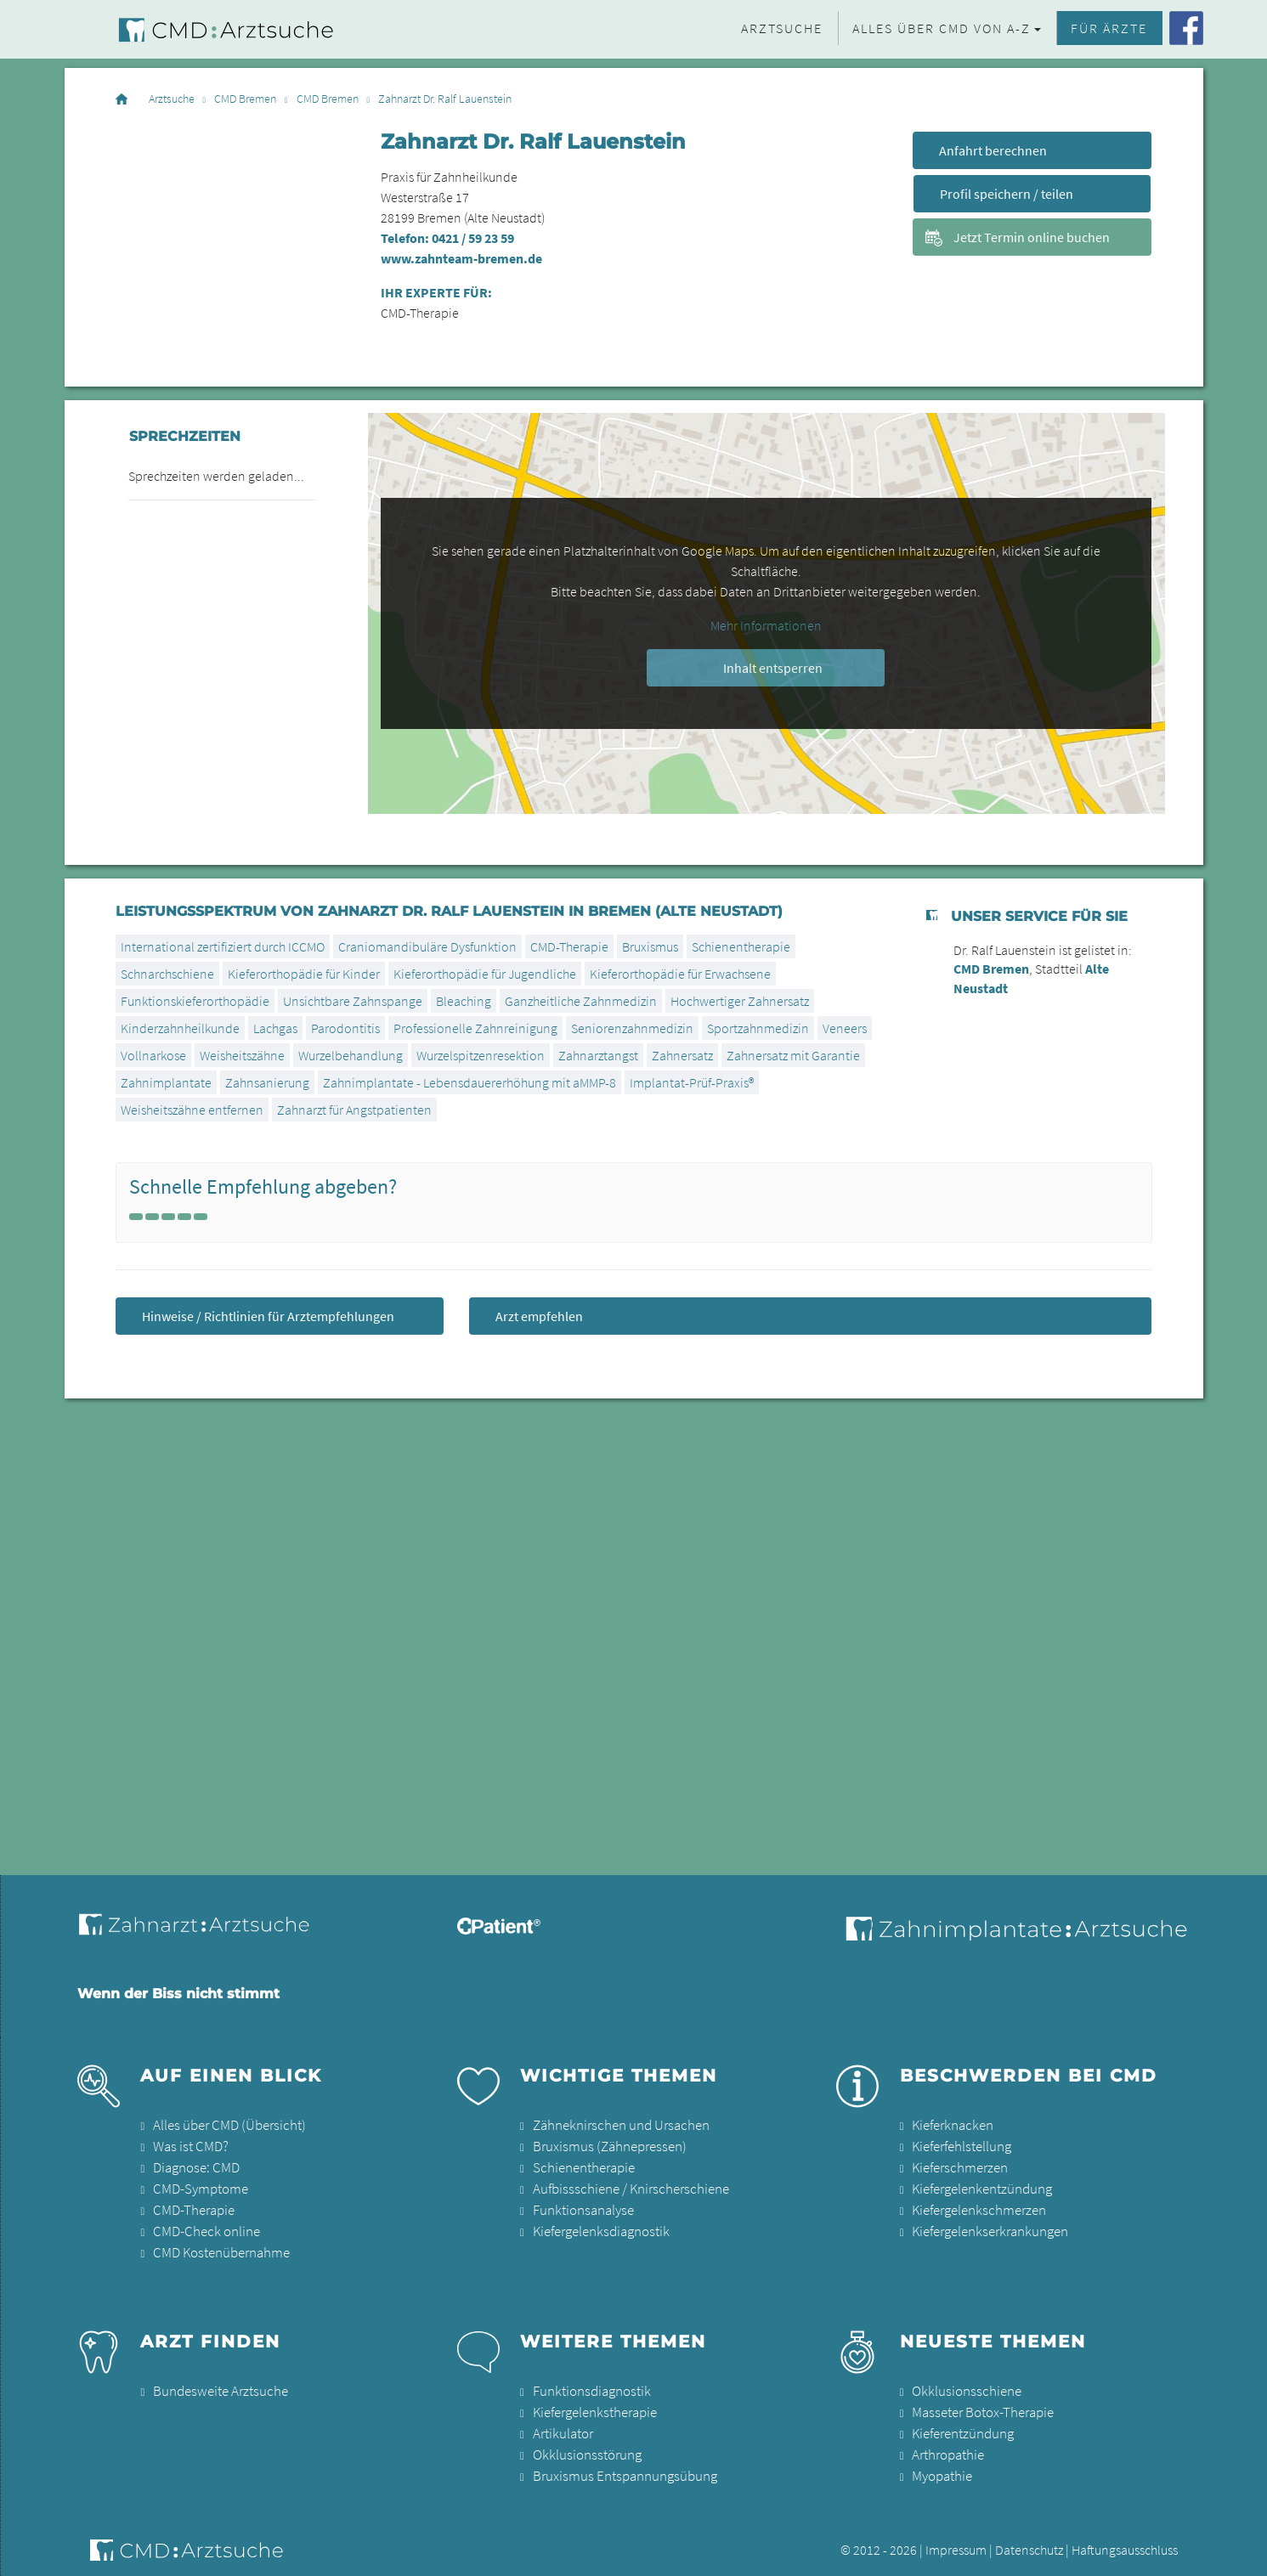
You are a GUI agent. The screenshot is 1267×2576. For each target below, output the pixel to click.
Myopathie (941, 2467)
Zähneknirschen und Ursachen (617, 2125)
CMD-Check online (204, 2227)
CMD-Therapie (192, 2207)
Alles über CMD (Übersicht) (225, 2125)
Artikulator (562, 2426)
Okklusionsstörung (584, 2446)
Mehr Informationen (766, 625)
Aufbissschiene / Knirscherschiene (625, 2186)
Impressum (956, 2539)
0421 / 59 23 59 (473, 237)
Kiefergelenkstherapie (593, 2406)
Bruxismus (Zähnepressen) (605, 2146)
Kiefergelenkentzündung (980, 2186)
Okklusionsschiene (963, 2385)
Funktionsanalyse (582, 2207)
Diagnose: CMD (195, 2166)
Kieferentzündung (961, 2426)
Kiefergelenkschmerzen (976, 2207)
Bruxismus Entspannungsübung (620, 2467)
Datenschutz (1029, 2539)
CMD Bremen (245, 99)
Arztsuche (782, 28)
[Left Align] (136, 1216)
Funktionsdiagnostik (590, 2385)
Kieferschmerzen (958, 2166)
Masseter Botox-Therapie (980, 2406)
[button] (1236, 2552)
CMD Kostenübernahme (219, 2248)
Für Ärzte (1109, 28)
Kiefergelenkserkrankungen (988, 2227)
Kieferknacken (951, 2125)
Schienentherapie (582, 2166)
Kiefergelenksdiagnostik (599, 2227)
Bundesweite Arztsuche (216, 2385)
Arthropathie (946, 2446)
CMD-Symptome (198, 2186)
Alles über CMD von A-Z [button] (941, 28)
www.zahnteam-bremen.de (461, 258)
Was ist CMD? (188, 2146)
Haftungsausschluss (1125, 2539)
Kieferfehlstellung (960, 2146)
